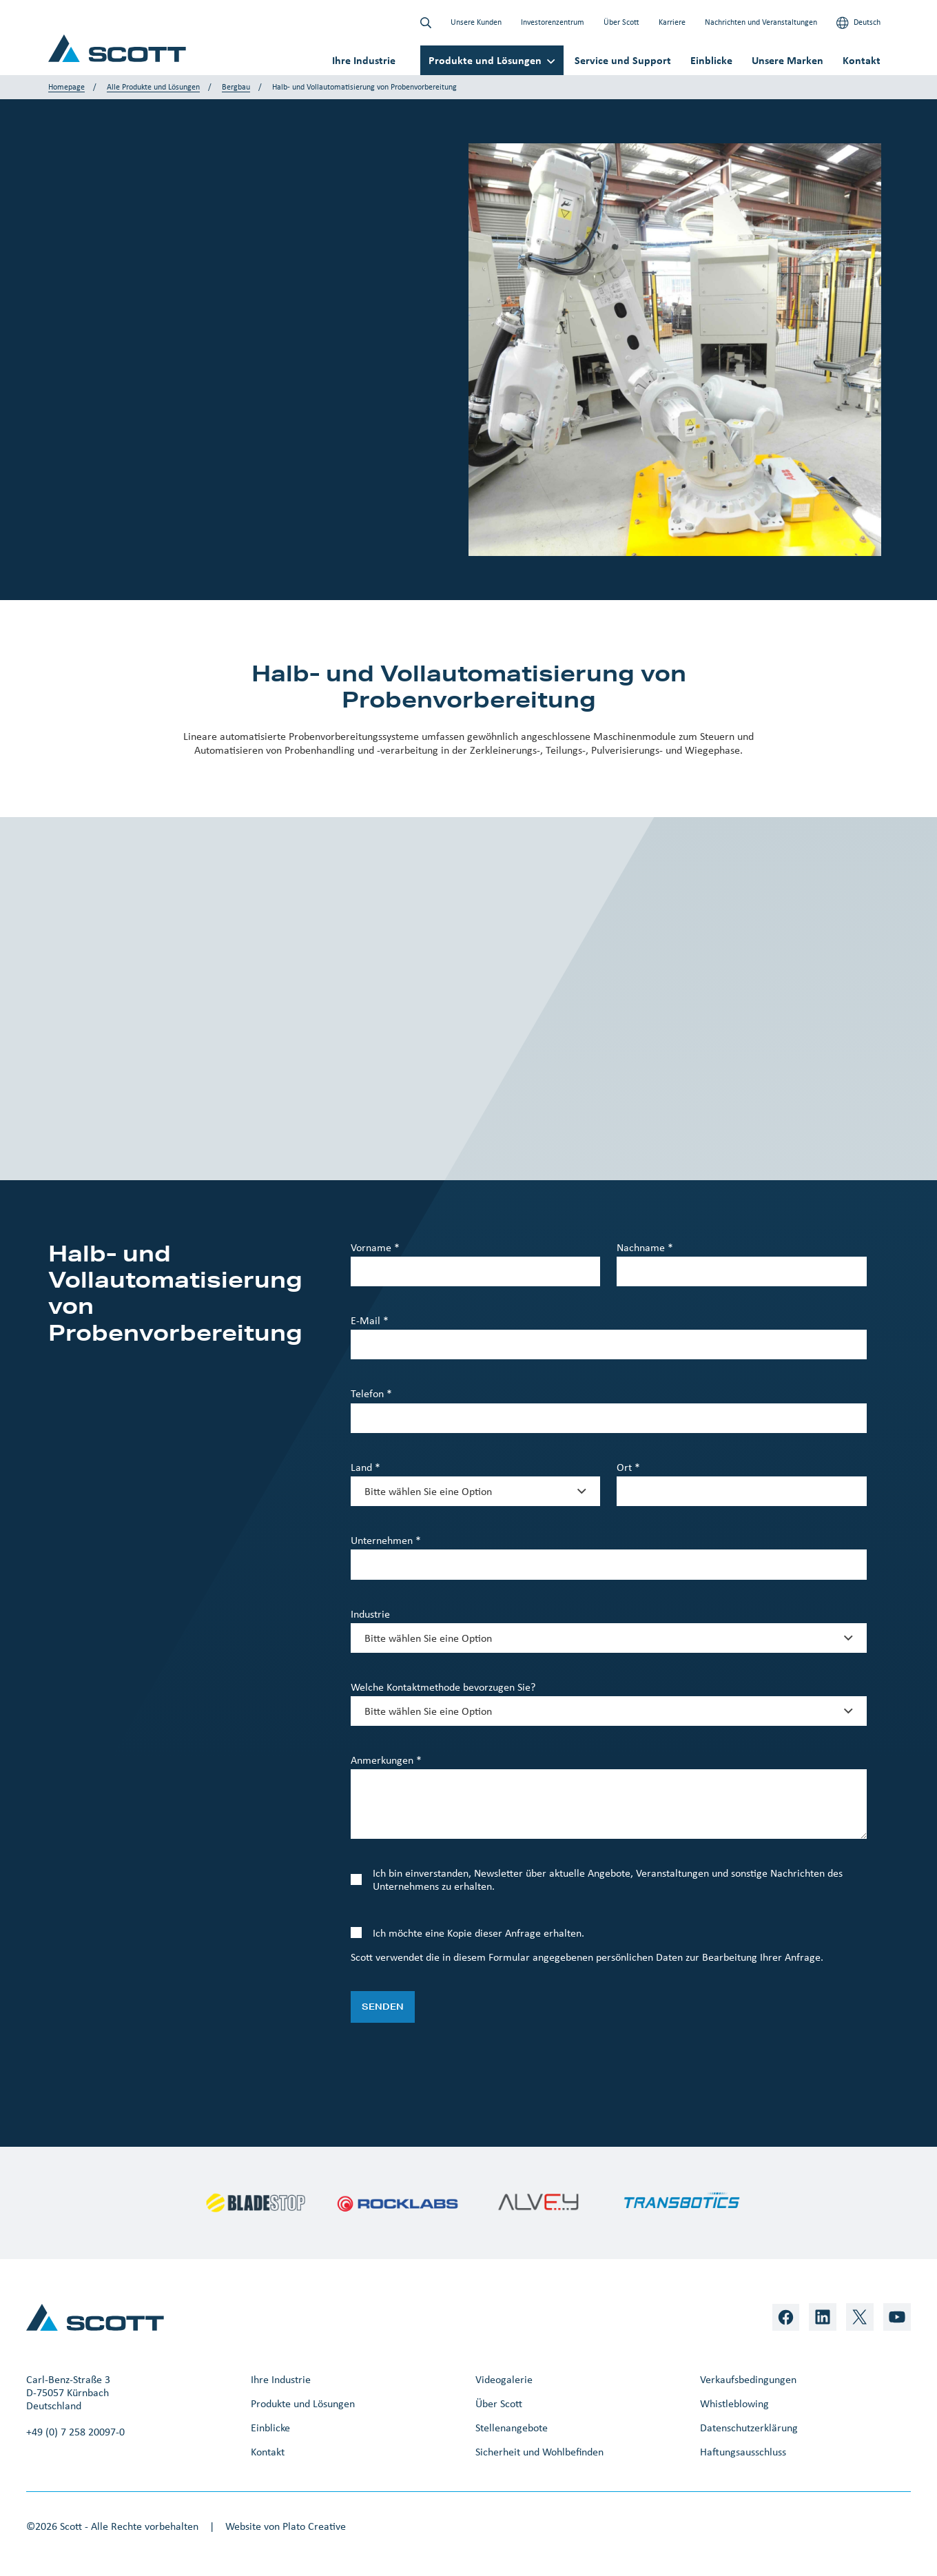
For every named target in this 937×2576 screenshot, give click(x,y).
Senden (383, 2006)
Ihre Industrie (363, 60)
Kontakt (862, 60)
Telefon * (371, 1393)
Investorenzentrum (552, 22)
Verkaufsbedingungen (748, 2379)
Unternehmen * (386, 1540)
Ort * (628, 1467)
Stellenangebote (511, 2427)
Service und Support (623, 60)
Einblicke (711, 60)
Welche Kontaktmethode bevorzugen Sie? (443, 1686)
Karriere (672, 22)
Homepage (66, 87)
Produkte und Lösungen (485, 60)
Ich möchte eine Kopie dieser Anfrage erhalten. (478, 1932)
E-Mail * (370, 1320)
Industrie (370, 1613)
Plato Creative (314, 2526)
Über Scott (621, 22)
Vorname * (375, 1247)
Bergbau (236, 87)
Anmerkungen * (386, 1759)
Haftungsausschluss (743, 2451)
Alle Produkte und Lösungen (153, 87)
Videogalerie (504, 2379)
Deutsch (858, 23)
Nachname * (645, 1247)
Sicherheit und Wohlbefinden (539, 2451)
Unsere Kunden (476, 22)
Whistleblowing (734, 2403)
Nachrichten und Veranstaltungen (761, 22)
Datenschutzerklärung (749, 2427)
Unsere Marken (787, 60)
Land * (365, 1467)
